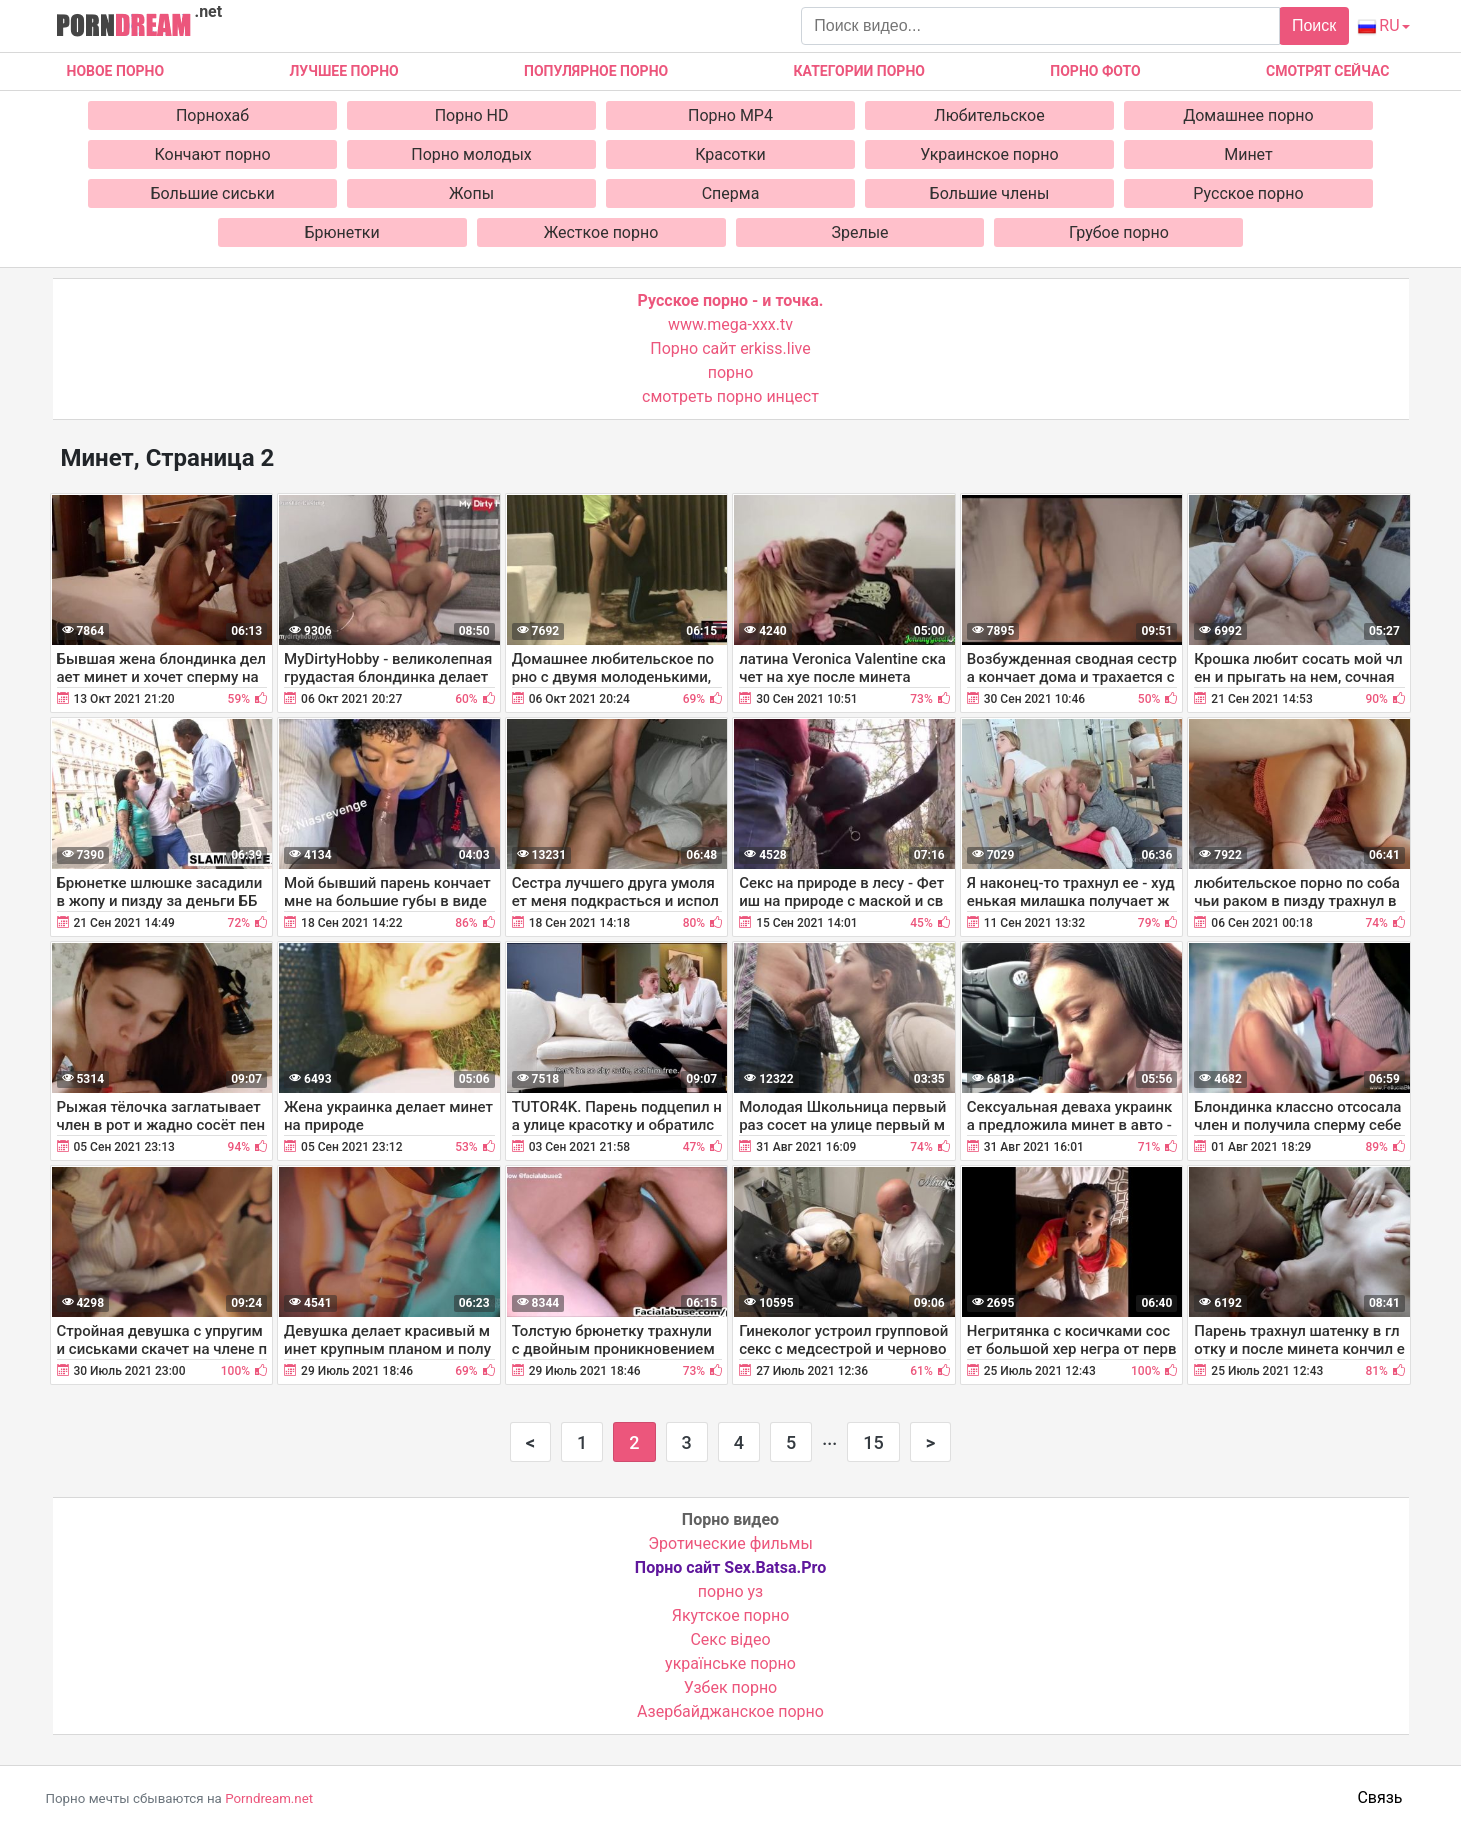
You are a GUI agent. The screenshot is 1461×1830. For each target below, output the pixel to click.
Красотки (730, 154)
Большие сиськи (212, 193)
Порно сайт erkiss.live (730, 348)
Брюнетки (341, 232)
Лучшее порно (343, 71)
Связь (1379, 1797)
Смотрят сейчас (1327, 71)
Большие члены (990, 193)
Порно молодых (471, 154)
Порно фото (1095, 71)
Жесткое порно (601, 232)
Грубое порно (1119, 232)
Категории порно (859, 71)
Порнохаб (212, 115)
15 (873, 1442)
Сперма (731, 193)
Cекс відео (730, 1639)
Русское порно (1248, 193)
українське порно (730, 1663)
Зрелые (859, 232)
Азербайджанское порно (730, 1711)
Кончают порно (212, 154)
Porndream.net (269, 1798)
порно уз (730, 1591)
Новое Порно (116, 71)
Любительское (989, 115)
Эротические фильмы (730, 1543)
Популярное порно (596, 71)
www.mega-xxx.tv (730, 324)
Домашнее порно (1248, 115)
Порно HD (472, 115)
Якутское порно (731, 1615)
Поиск (1314, 25)
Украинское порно (989, 154)
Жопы (471, 193)
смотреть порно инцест (730, 396)
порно (731, 372)
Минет (1248, 154)
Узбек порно (731, 1687)
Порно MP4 (730, 115)
